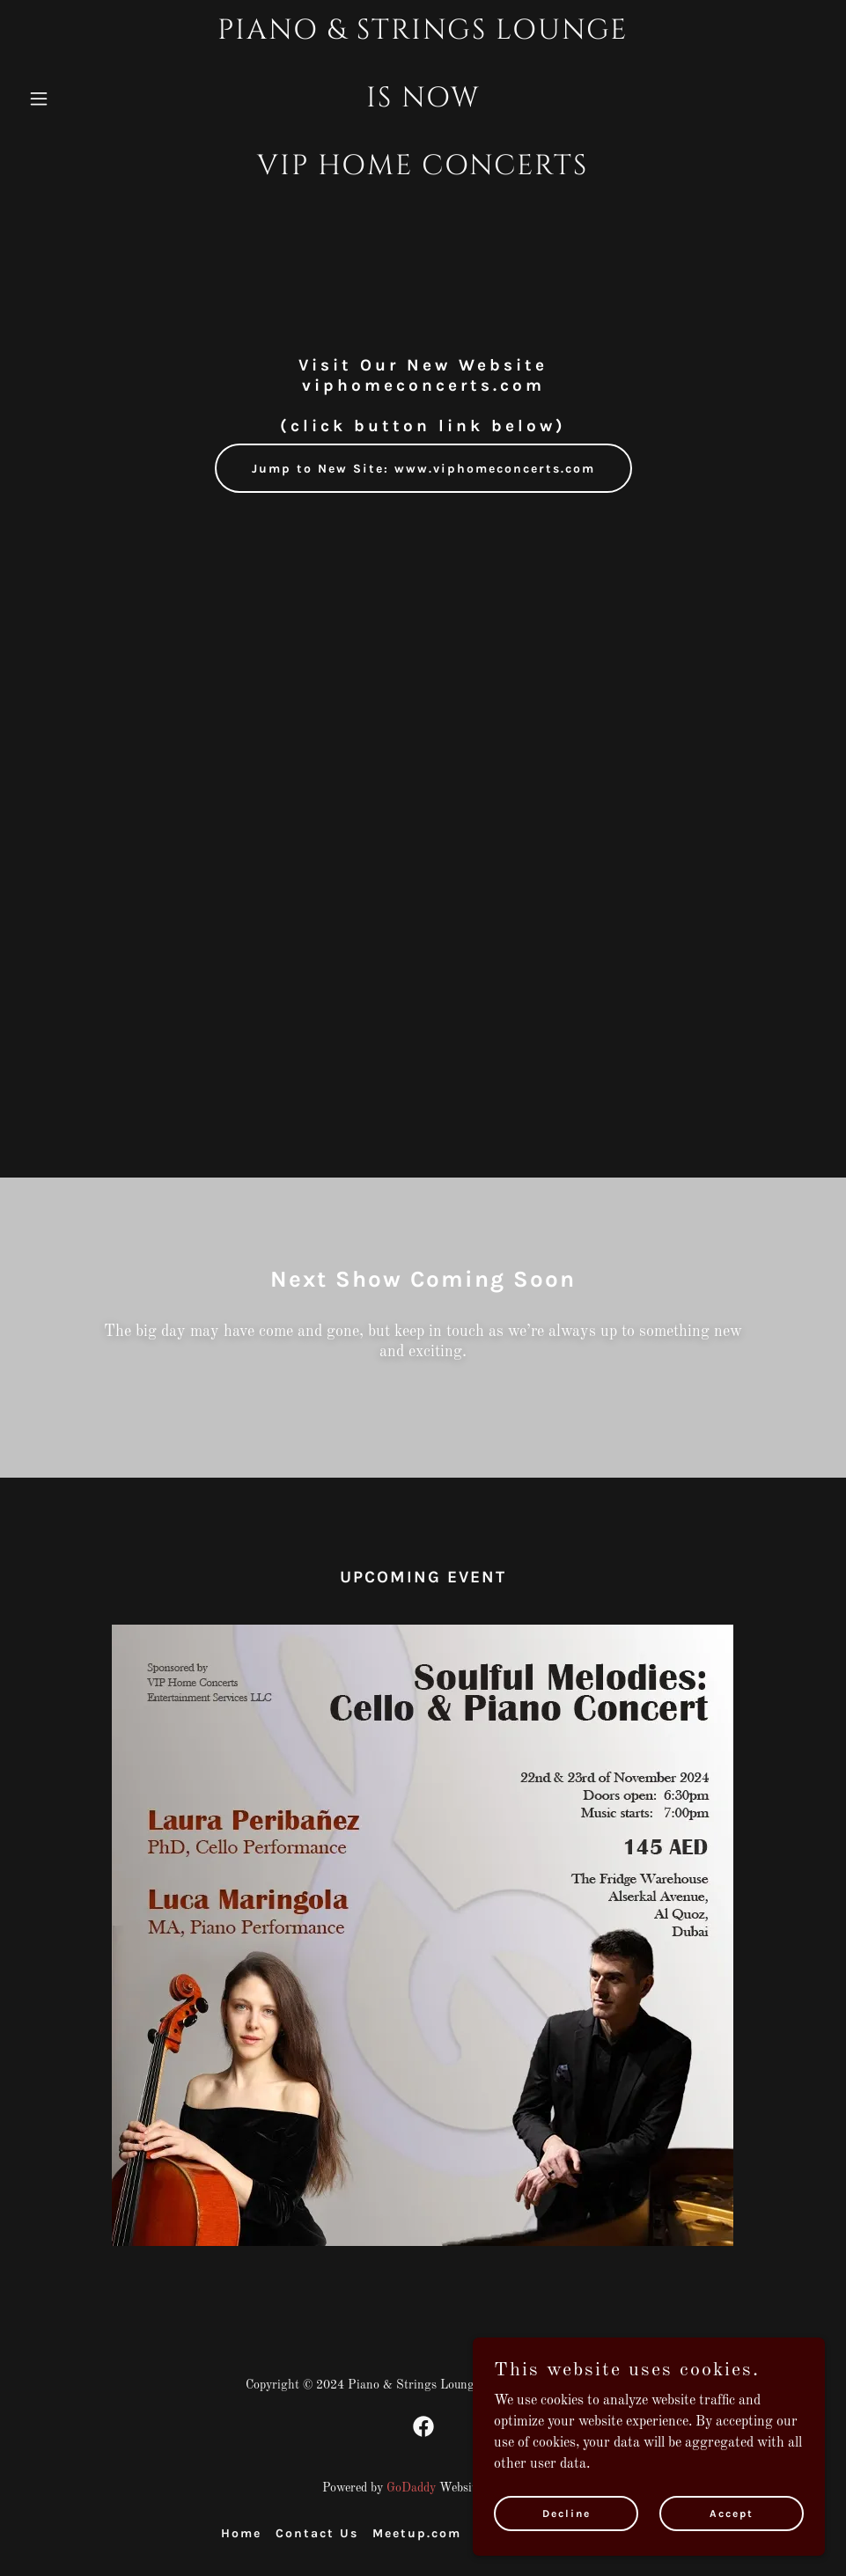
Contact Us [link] (317, 2533)
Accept (732, 2512)
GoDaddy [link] (411, 2488)
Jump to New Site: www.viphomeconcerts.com (423, 468)
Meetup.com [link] (416, 2533)
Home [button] (241, 2533)
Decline (566, 2512)
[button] (81, 98)
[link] (422, 171)
